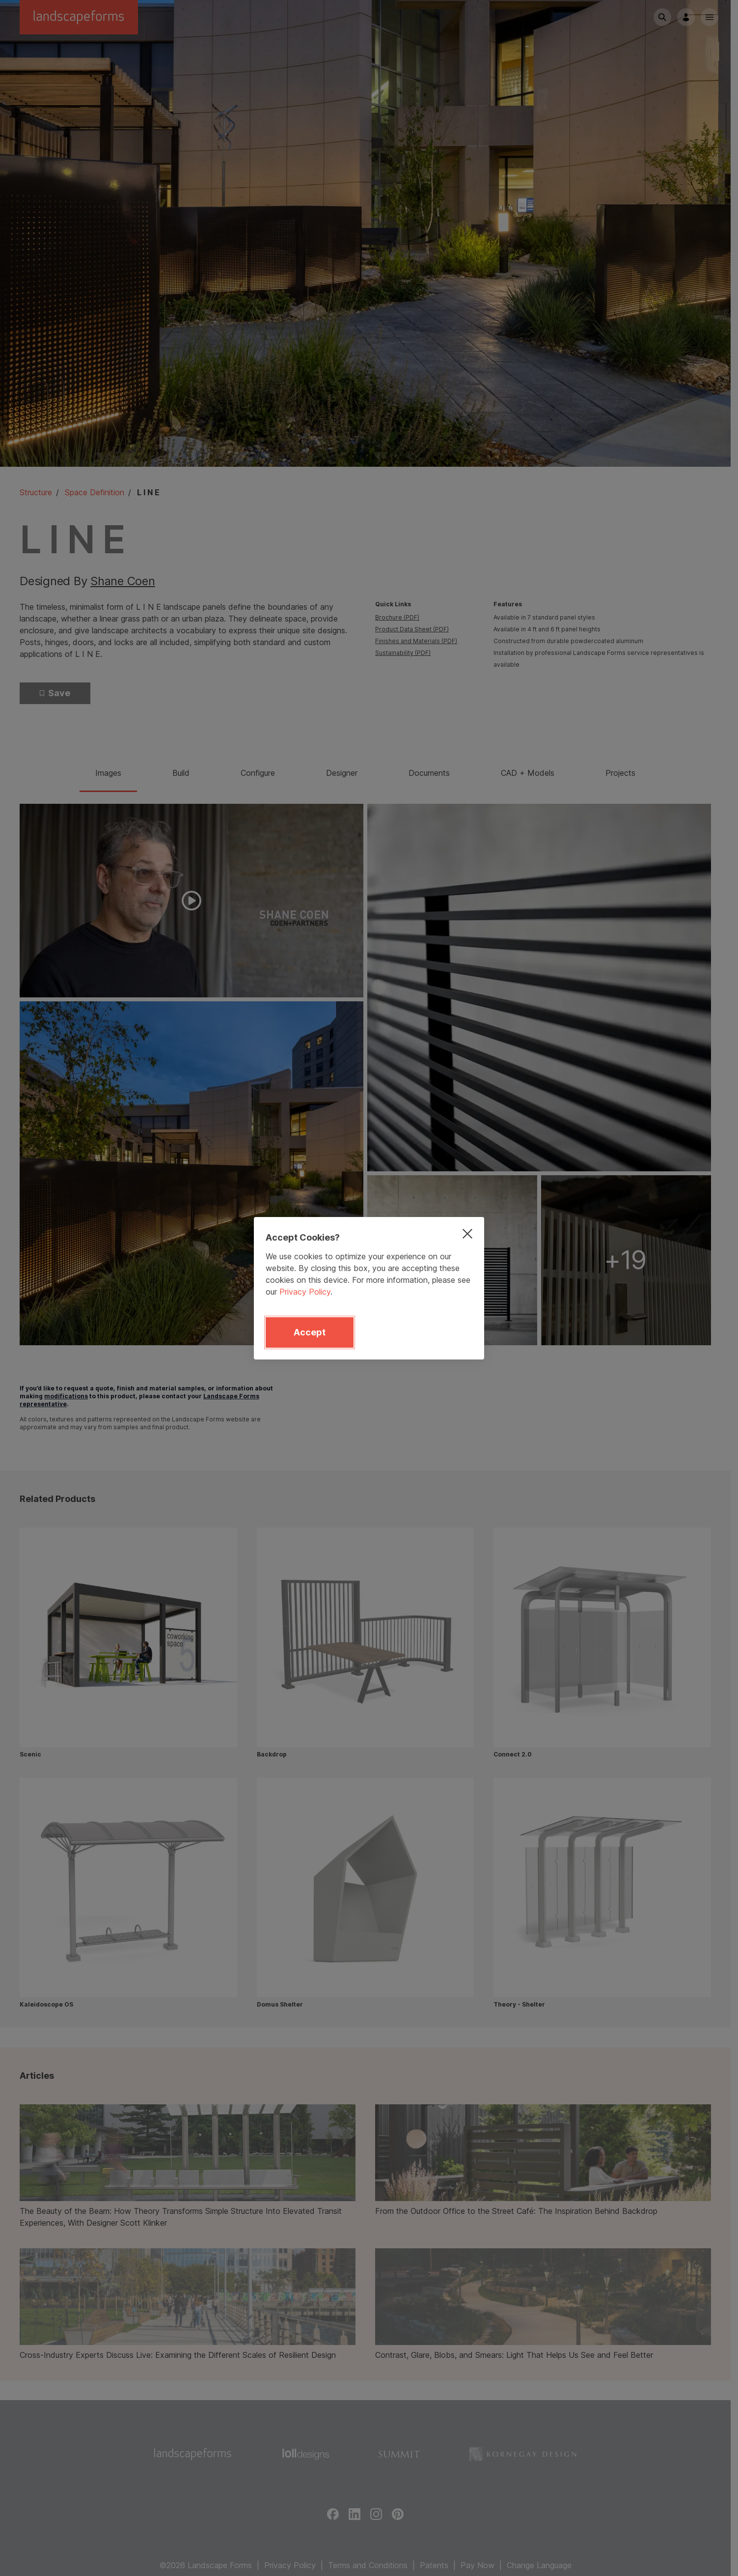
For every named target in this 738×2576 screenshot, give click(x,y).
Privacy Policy (304, 1292)
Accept (310, 1332)
